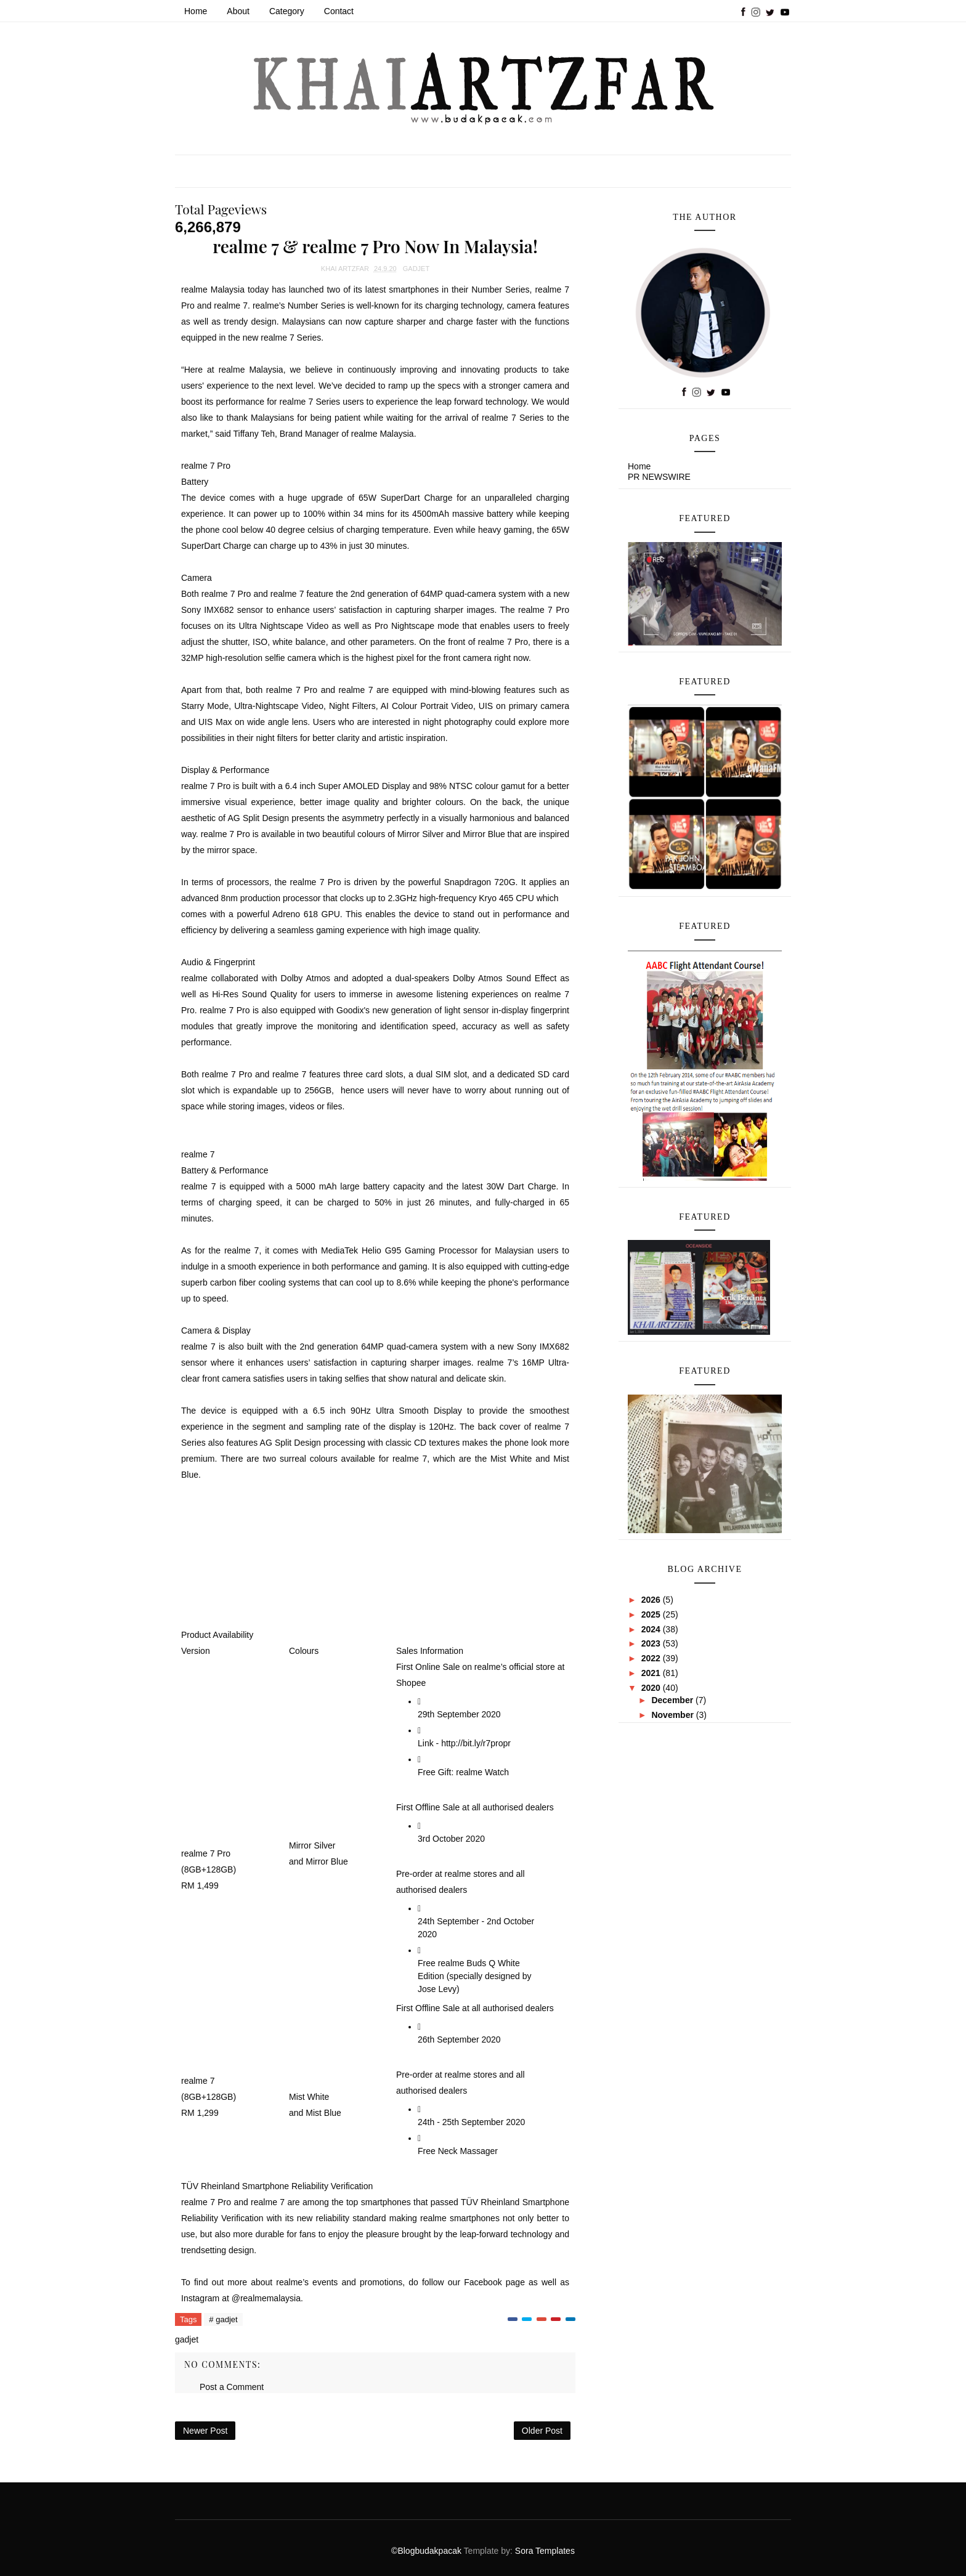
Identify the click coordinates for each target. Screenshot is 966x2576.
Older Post (542, 2431)
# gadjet (223, 2319)
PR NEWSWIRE (659, 477)
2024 (652, 1629)
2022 (652, 1658)
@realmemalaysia (266, 2298)
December (673, 1700)
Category (286, 11)
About (238, 11)
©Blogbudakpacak (427, 2551)
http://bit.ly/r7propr (476, 1743)
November (673, 1715)
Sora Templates (545, 2551)
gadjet (416, 268)
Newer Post (205, 2431)
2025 (652, 1614)
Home (195, 11)
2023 (652, 1643)
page (515, 2282)
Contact (339, 11)
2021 (652, 1673)
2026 (652, 1600)
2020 (652, 1688)
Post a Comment (232, 2387)
